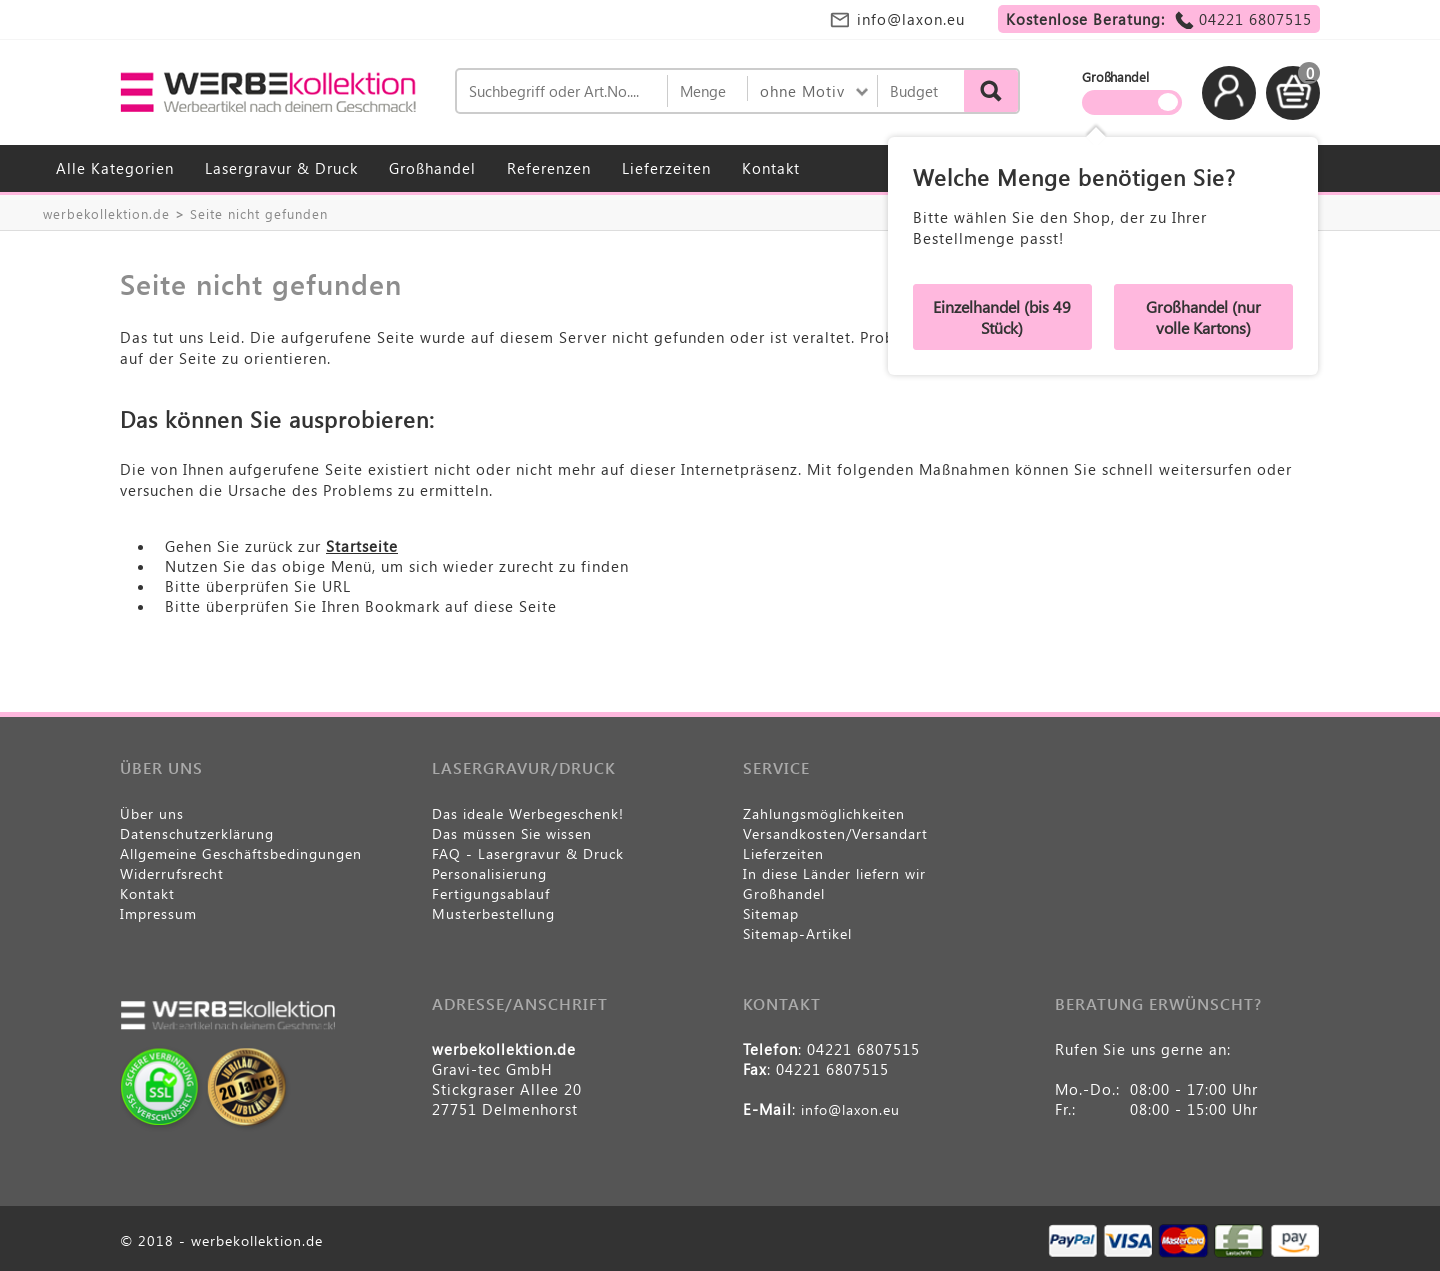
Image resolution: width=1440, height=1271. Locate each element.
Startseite (362, 546)
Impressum (158, 913)
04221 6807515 (1255, 19)
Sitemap (771, 913)
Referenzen (549, 168)
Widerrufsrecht (172, 873)
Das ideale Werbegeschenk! (528, 813)
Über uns (152, 813)
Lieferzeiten (666, 168)
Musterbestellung (493, 913)
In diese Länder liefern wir (834, 873)
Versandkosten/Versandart (835, 833)
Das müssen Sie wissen (512, 833)
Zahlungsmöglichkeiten (824, 813)
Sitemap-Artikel (797, 933)
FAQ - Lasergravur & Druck (528, 853)
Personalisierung (489, 873)
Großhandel (432, 168)
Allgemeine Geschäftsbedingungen (241, 853)
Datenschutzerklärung (197, 833)
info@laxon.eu (911, 19)
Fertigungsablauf (491, 893)
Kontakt (771, 168)
